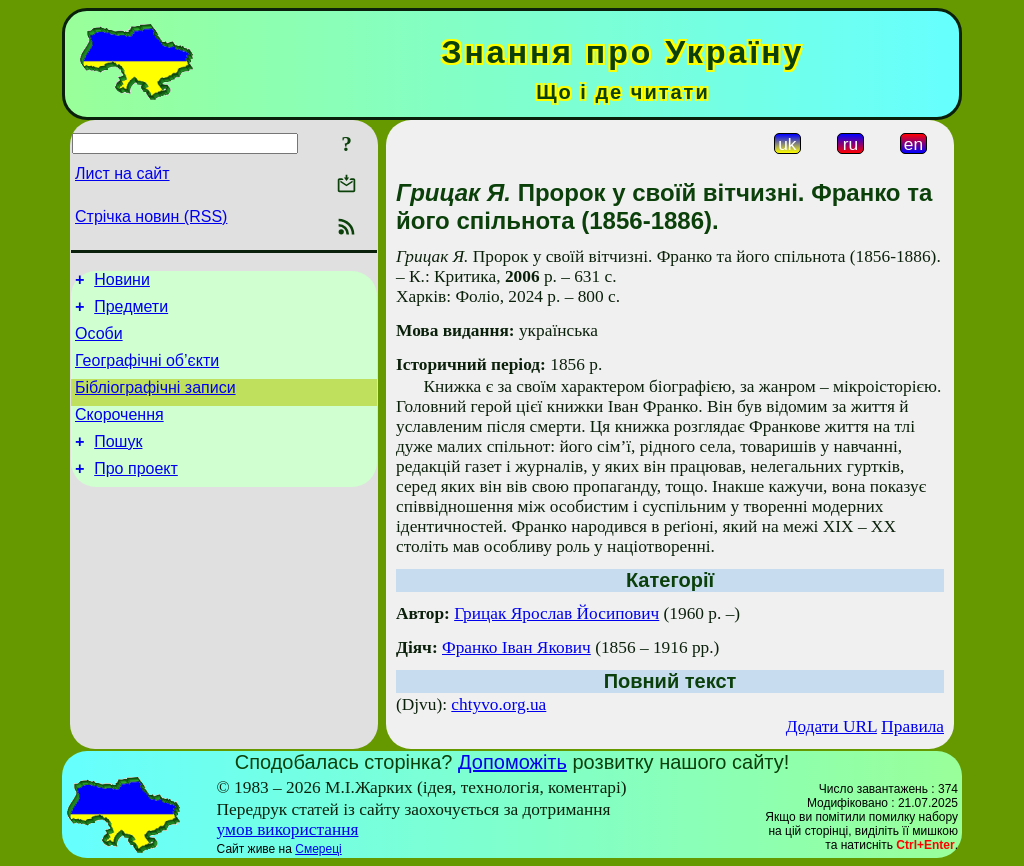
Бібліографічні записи (155, 402)
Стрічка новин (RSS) (151, 216)
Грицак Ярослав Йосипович (556, 613)
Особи (99, 342)
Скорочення (119, 432)
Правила (912, 726)
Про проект (136, 492)
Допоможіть (512, 762)
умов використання (288, 829)
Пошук (118, 462)
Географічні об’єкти (147, 372)
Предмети (131, 312)
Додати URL (831, 726)
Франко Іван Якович (516, 647)
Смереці (318, 849)
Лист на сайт (122, 173)
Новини (122, 282)
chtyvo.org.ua (498, 704)
